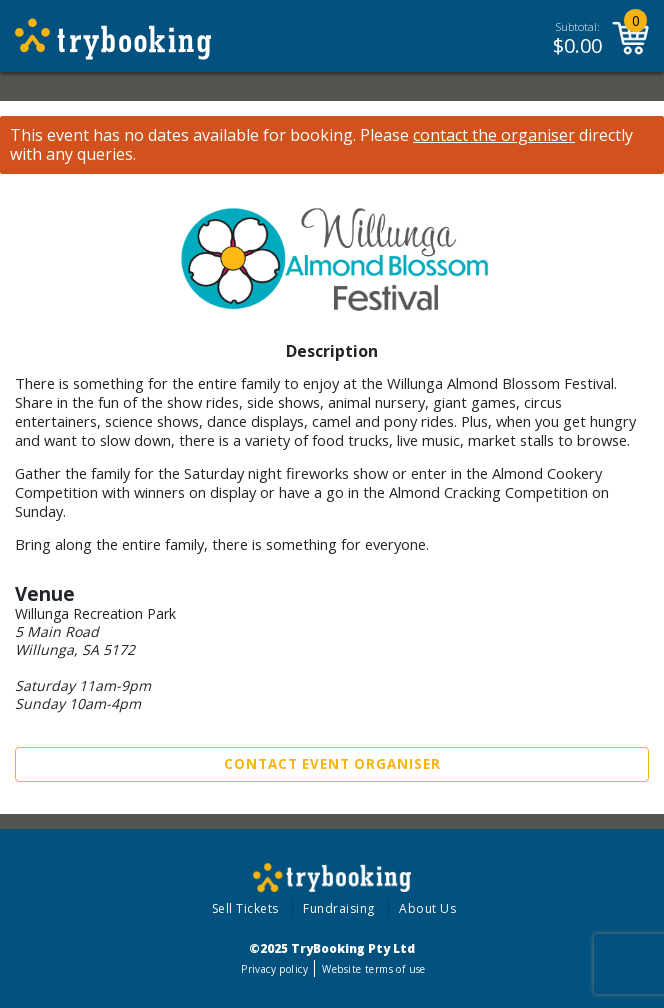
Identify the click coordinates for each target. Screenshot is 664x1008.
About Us (427, 908)
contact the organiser (494, 135)
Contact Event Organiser (332, 764)
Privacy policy (274, 969)
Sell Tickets (245, 908)
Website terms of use (373, 969)
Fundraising (339, 908)
